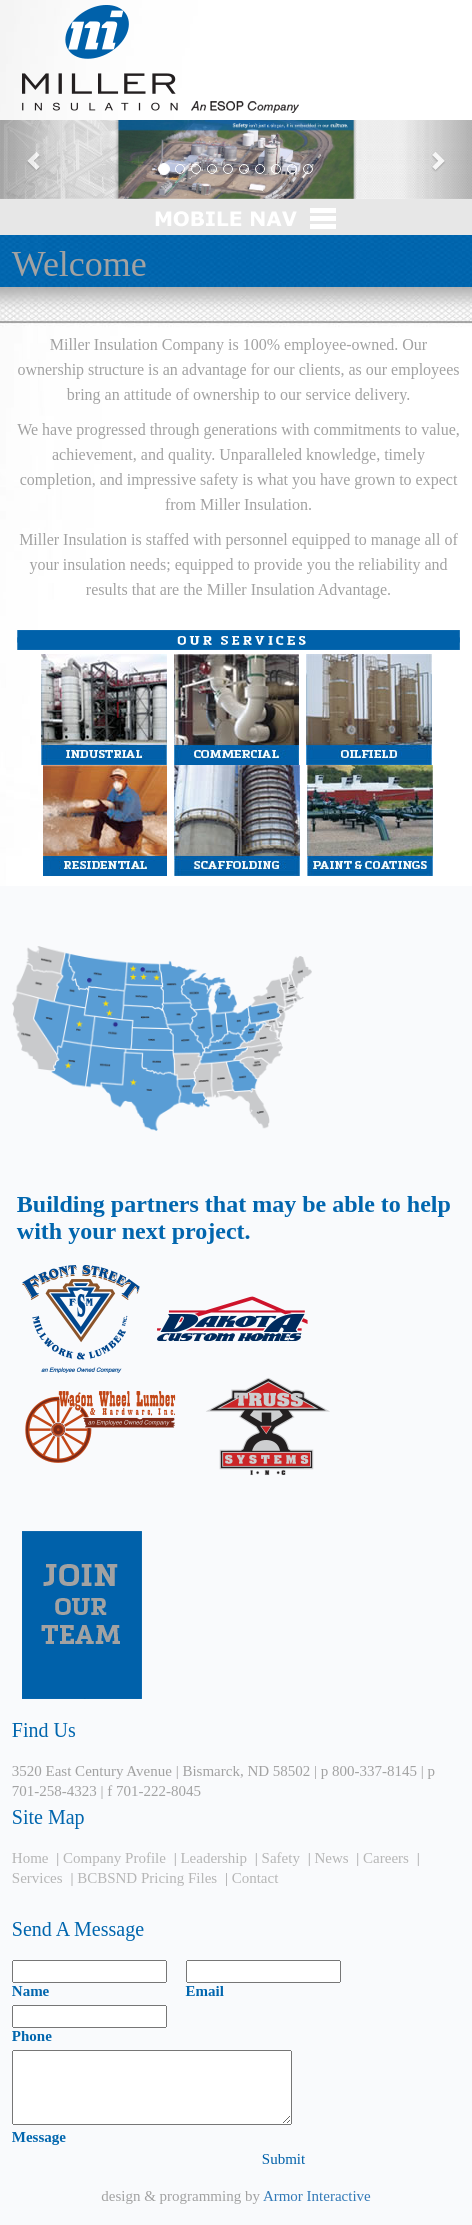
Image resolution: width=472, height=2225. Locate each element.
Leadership (213, 1858)
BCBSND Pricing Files (147, 1878)
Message (39, 2137)
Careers (386, 1858)
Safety (281, 1858)
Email (205, 1991)
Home (30, 1858)
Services (37, 1878)
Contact (255, 1878)
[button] (35, 159)
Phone (32, 2036)
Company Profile (114, 1858)
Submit (283, 2159)
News (331, 1858)
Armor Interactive (317, 2196)
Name (31, 1991)
